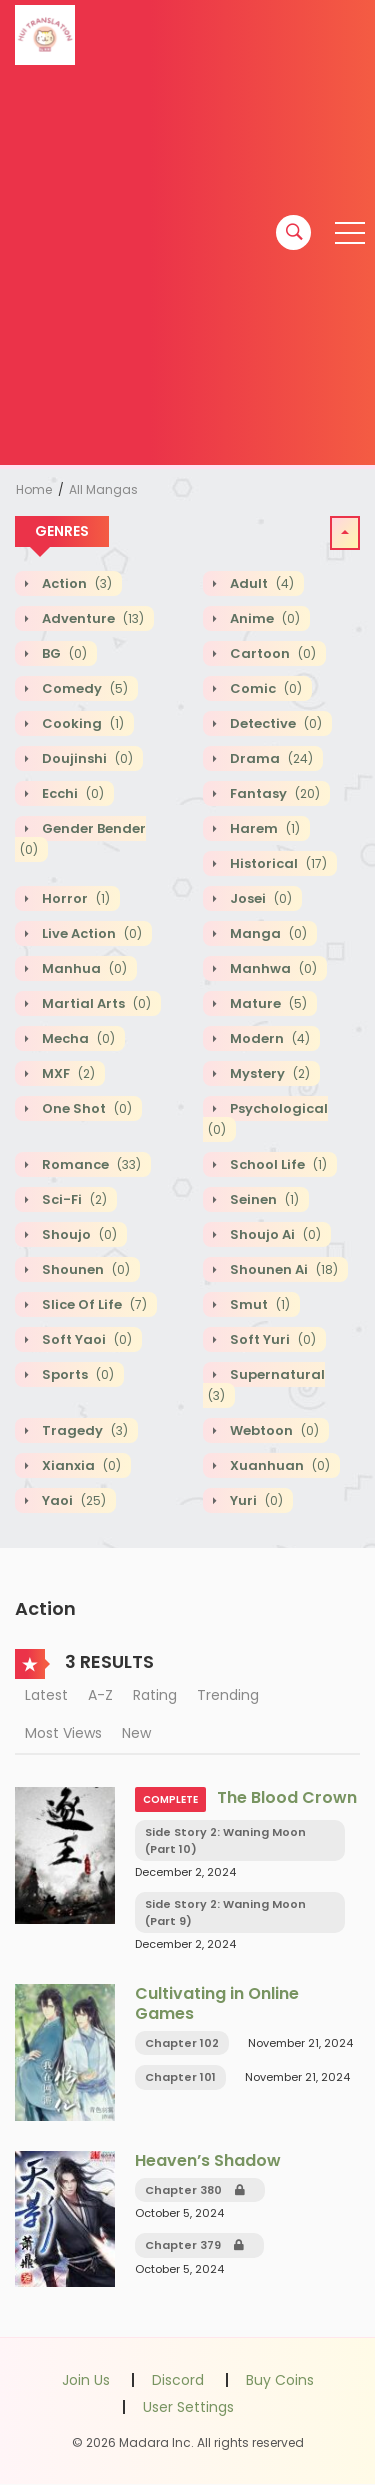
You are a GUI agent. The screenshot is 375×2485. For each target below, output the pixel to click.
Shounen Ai (282, 1269)
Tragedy (83, 1430)
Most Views (63, 1733)
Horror (74, 898)
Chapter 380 (195, 2190)
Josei (259, 898)
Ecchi (71, 793)
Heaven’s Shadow (208, 2160)
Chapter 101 (180, 2077)
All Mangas (103, 489)
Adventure (91, 618)
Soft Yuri (271, 1339)
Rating (155, 1695)
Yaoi (72, 1500)
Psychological (268, 1119)
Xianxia (80, 1465)
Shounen (84, 1269)
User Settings (188, 2407)
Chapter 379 (194, 2245)
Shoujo (78, 1234)
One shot (85, 1108)
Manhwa (272, 968)
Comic (264, 688)
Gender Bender (83, 839)
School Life (277, 1164)
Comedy (83, 688)
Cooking (81, 723)
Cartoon (271, 653)
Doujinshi (86, 758)
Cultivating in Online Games (217, 2003)
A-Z (100, 1695)
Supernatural (266, 1385)
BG (63, 653)
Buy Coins (280, 2380)
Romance (90, 1164)
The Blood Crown (287, 1797)
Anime (263, 618)
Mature (267, 1003)
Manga (267, 933)
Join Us (86, 2380)
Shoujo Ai (274, 1234)
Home (34, 489)
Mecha (77, 1038)
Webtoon (273, 1430)
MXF (67, 1073)
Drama (270, 758)
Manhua (83, 968)
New (136, 1733)
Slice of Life (93, 1304)
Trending (228, 1695)
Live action (90, 933)
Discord (178, 2380)
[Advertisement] (187, 267)
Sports (76, 1374)
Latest (46, 1695)
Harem (263, 828)
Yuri (255, 1500)
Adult (260, 583)
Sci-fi (73, 1199)
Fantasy (273, 793)
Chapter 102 (182, 2043)
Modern (268, 1038)
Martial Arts (95, 1003)
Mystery (268, 1073)
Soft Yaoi (85, 1339)
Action (75, 583)
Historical (277, 863)
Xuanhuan (278, 1465)
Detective (274, 723)
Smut (258, 1304)
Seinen (263, 1199)
